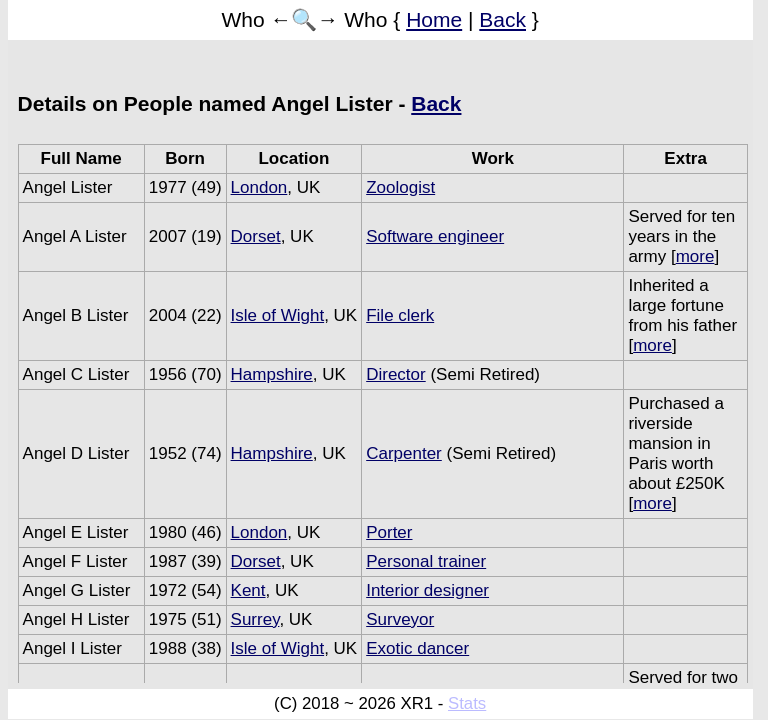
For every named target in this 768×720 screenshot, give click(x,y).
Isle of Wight (278, 315)
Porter (389, 532)
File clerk (400, 315)
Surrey (255, 619)
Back (502, 19)
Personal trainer (426, 561)
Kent (248, 590)
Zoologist (400, 187)
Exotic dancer (417, 648)
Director (396, 374)
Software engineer (435, 236)
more (695, 256)
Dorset (256, 236)
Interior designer (427, 590)
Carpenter (404, 453)
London (259, 187)
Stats (467, 703)
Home (434, 19)
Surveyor (400, 619)
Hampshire (272, 374)
